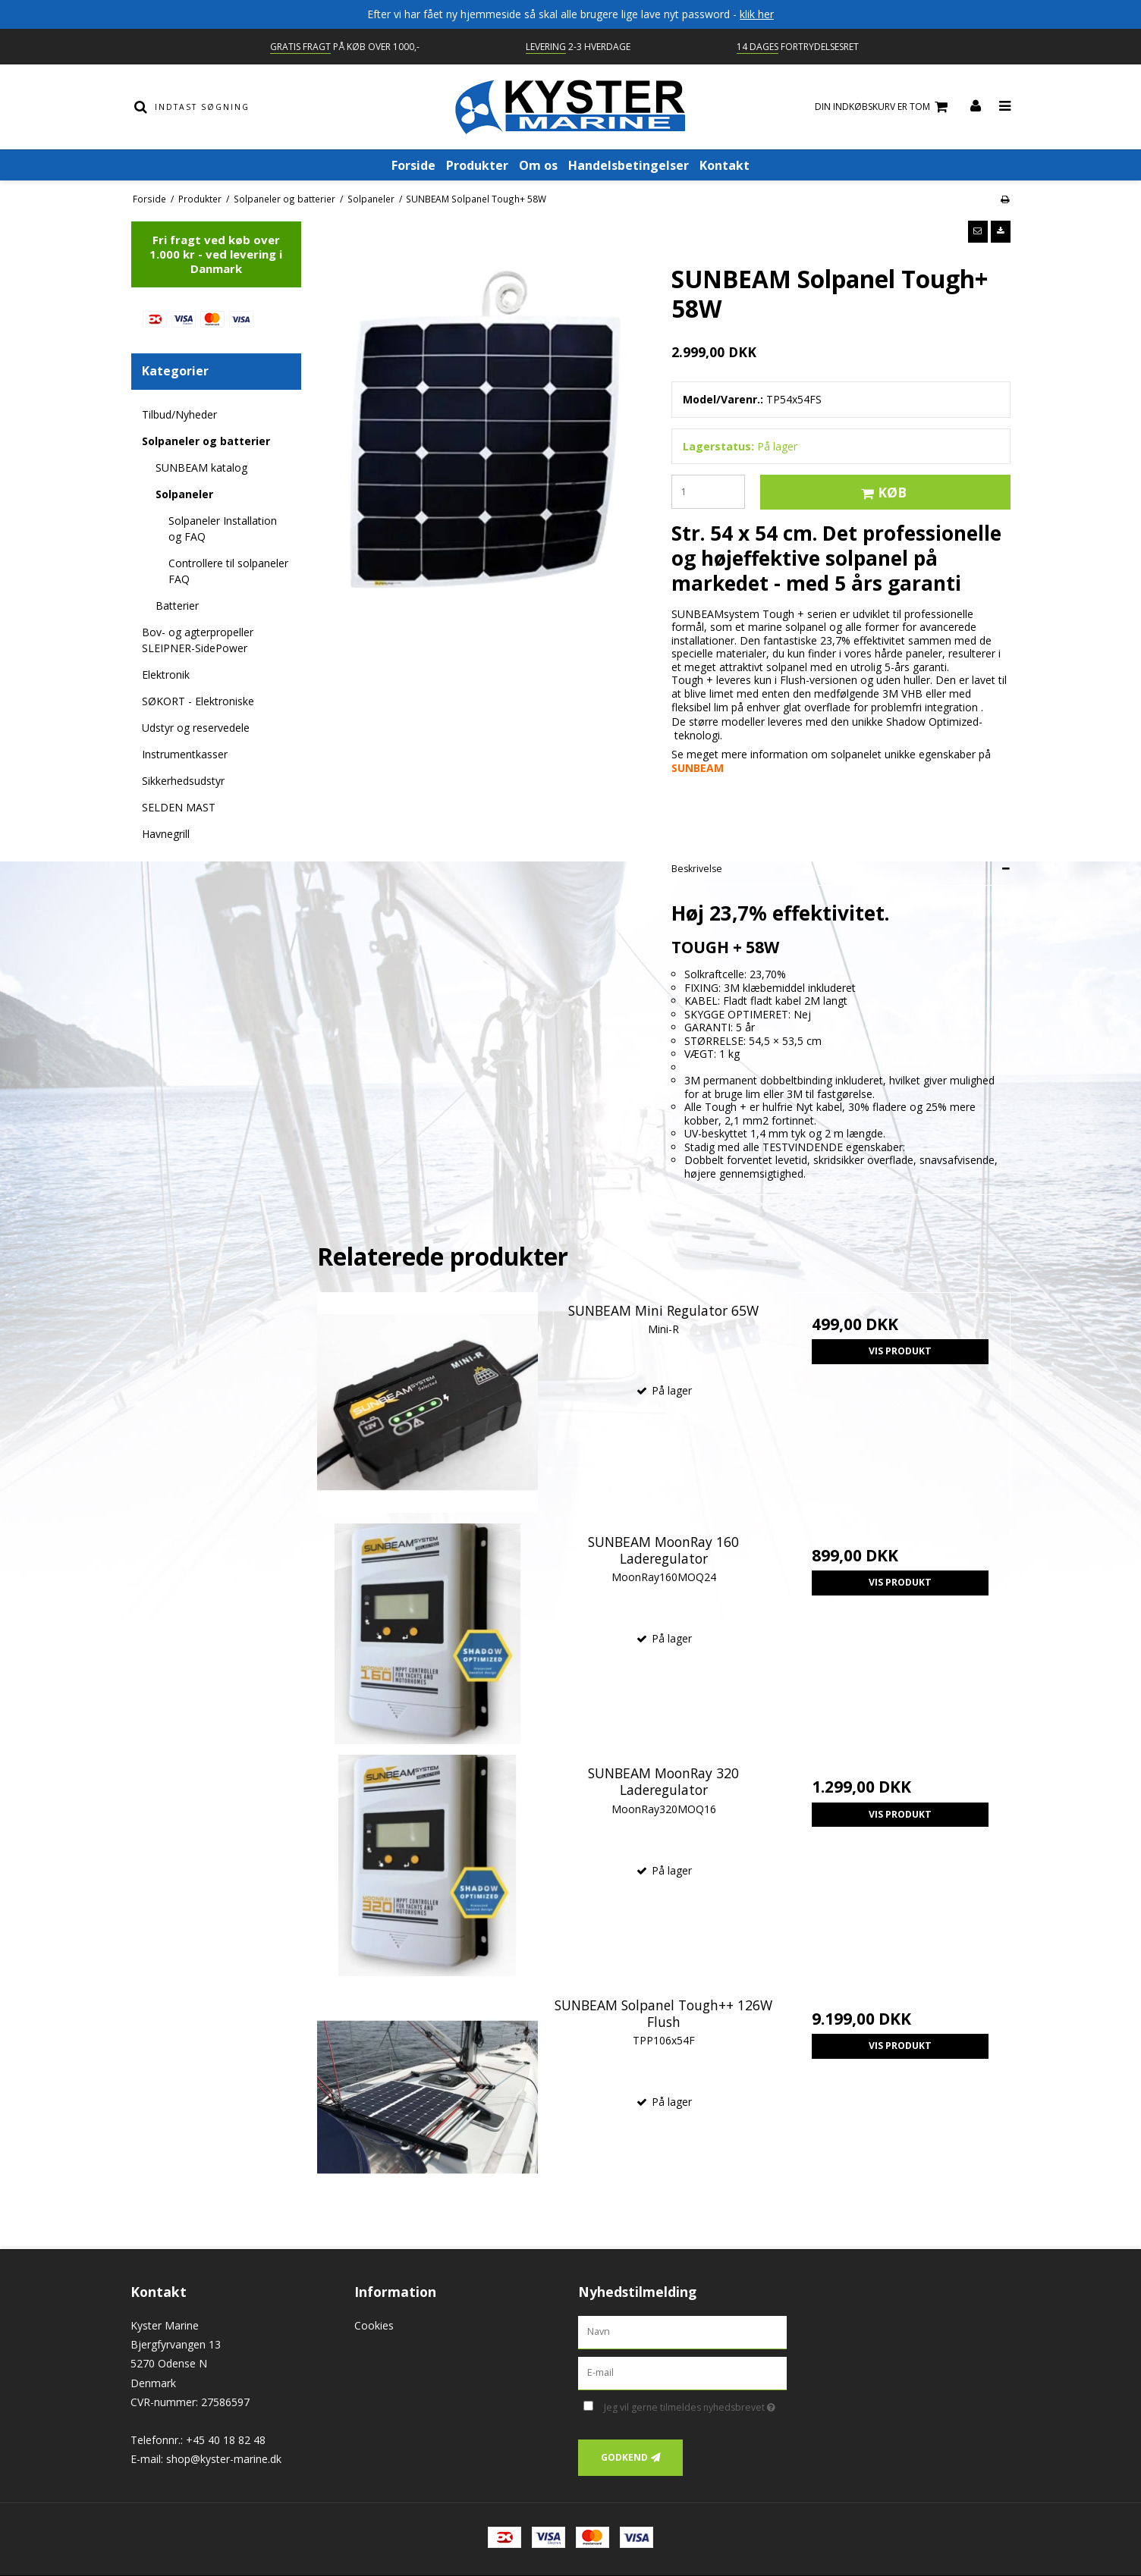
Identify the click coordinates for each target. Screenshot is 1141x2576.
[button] (978, 231)
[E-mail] (682, 2372)
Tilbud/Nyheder (179, 414)
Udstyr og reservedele (196, 727)
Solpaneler (184, 494)
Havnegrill (166, 834)
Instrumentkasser (185, 754)
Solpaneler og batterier (206, 441)
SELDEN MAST (178, 807)
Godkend (624, 2457)
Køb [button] (882, 492)
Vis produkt (900, 1350)
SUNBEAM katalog (201, 467)
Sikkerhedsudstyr (183, 780)
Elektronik (166, 674)
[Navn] (682, 2331)
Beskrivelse (696, 868)
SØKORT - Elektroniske (198, 701)
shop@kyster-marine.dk (223, 2459)
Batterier (177, 605)
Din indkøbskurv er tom (883, 107)
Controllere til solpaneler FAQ (228, 571)
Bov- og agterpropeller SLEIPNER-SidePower (197, 640)
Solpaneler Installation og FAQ (222, 528)
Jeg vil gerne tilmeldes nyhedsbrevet (695, 2405)
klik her (757, 14)
